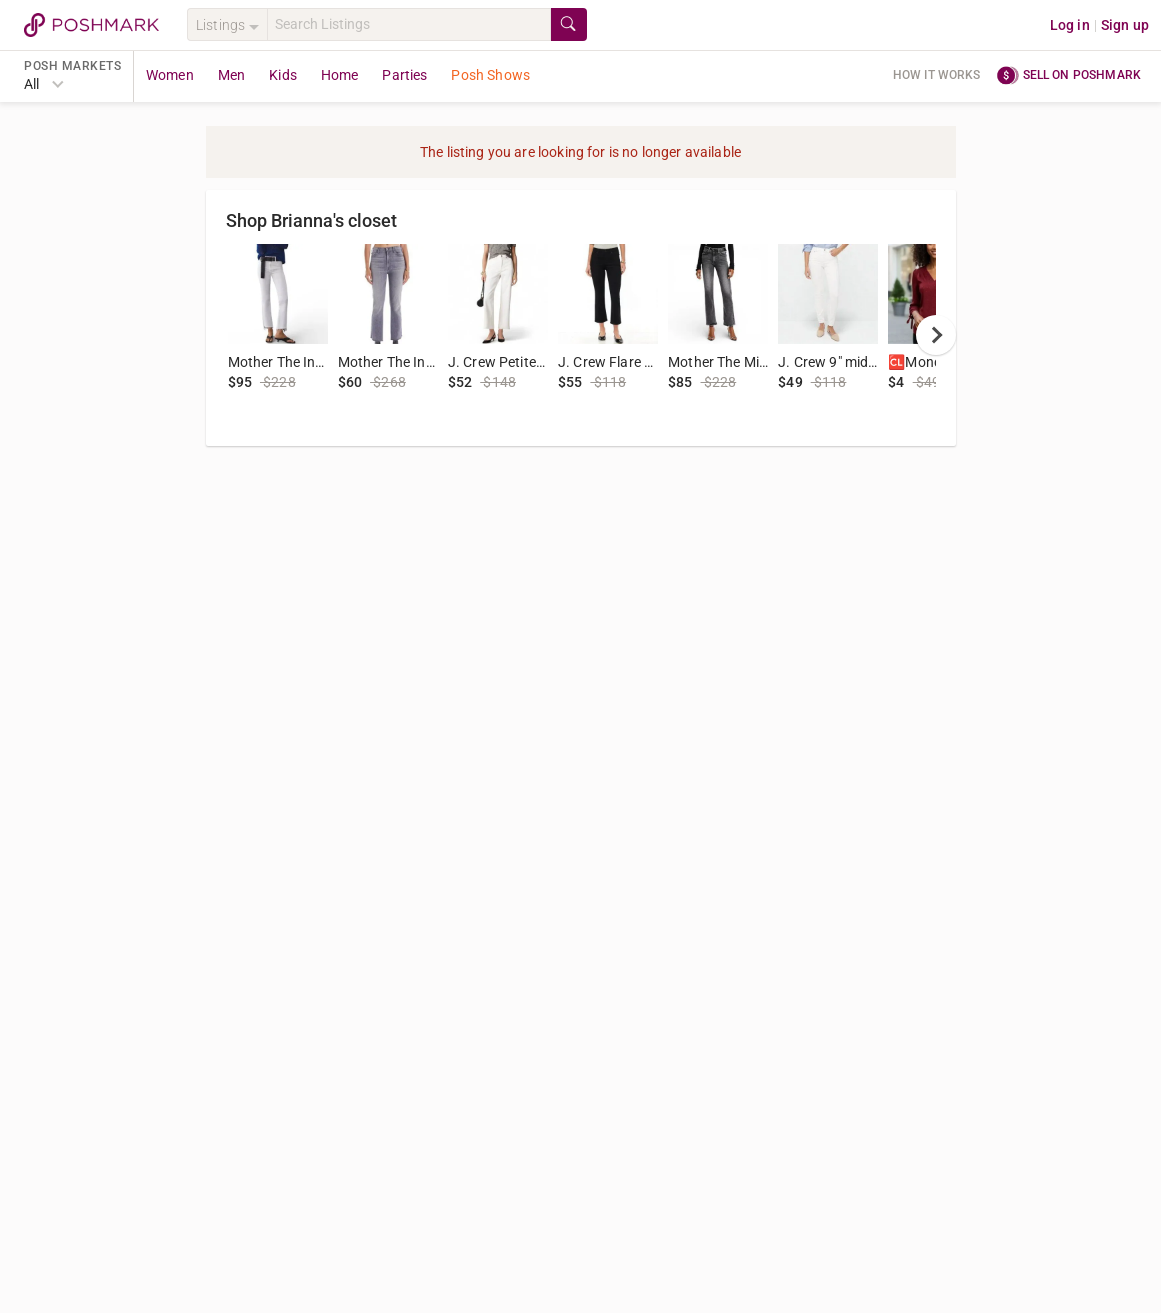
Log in (1070, 25)
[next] (936, 335)
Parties (404, 75)
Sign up (1125, 25)
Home (340, 75)
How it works (937, 75)
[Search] (409, 24)
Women (170, 75)
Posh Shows (490, 75)
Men (231, 75)
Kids (283, 75)
